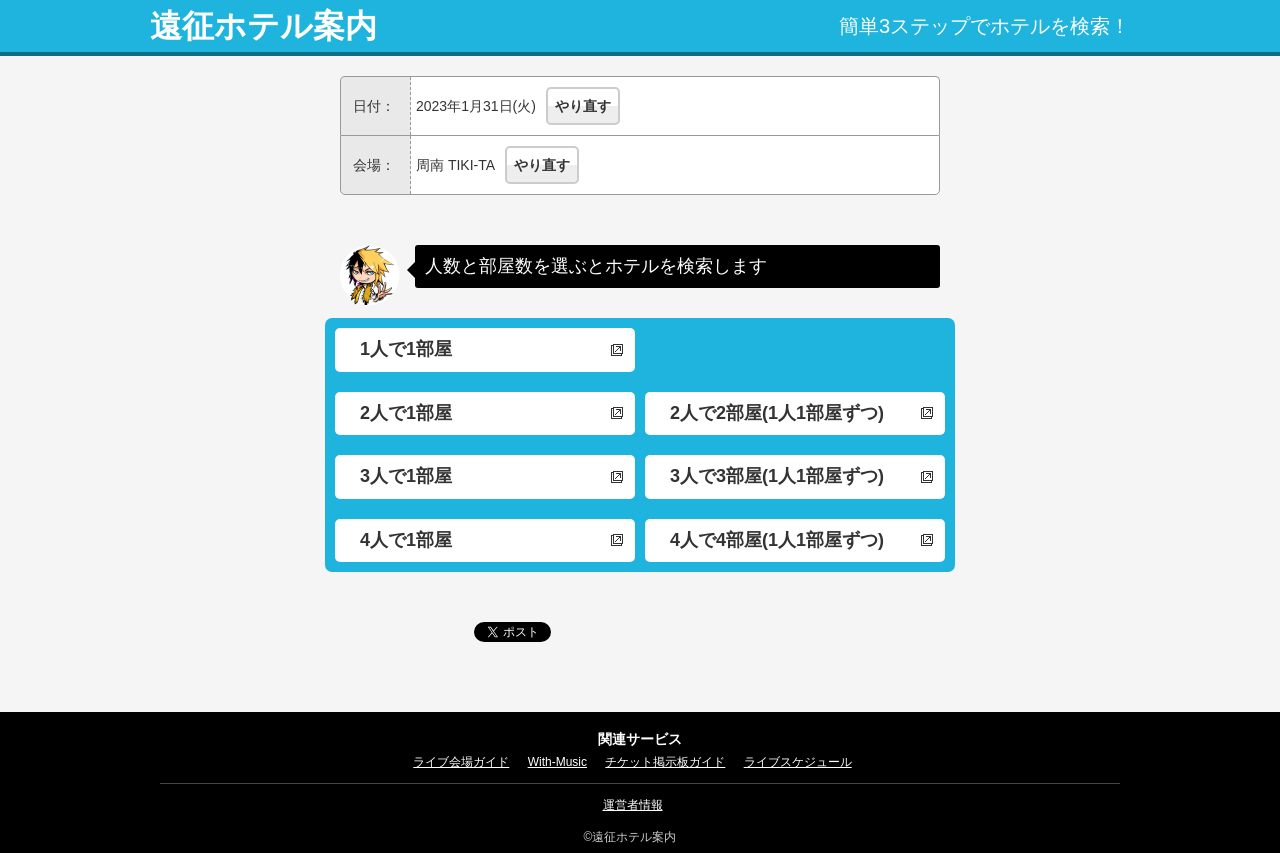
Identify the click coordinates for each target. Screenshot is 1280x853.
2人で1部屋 (406, 413)
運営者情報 (633, 805)
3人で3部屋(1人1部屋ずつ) (777, 476)
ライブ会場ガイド (461, 762)
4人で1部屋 (406, 540)
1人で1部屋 (406, 349)
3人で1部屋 (406, 476)
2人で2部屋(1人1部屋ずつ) (777, 413)
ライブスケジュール (798, 762)
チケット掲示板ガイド (665, 762)
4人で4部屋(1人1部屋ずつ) (777, 540)
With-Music (557, 762)
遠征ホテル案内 (263, 26)
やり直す (583, 106)
